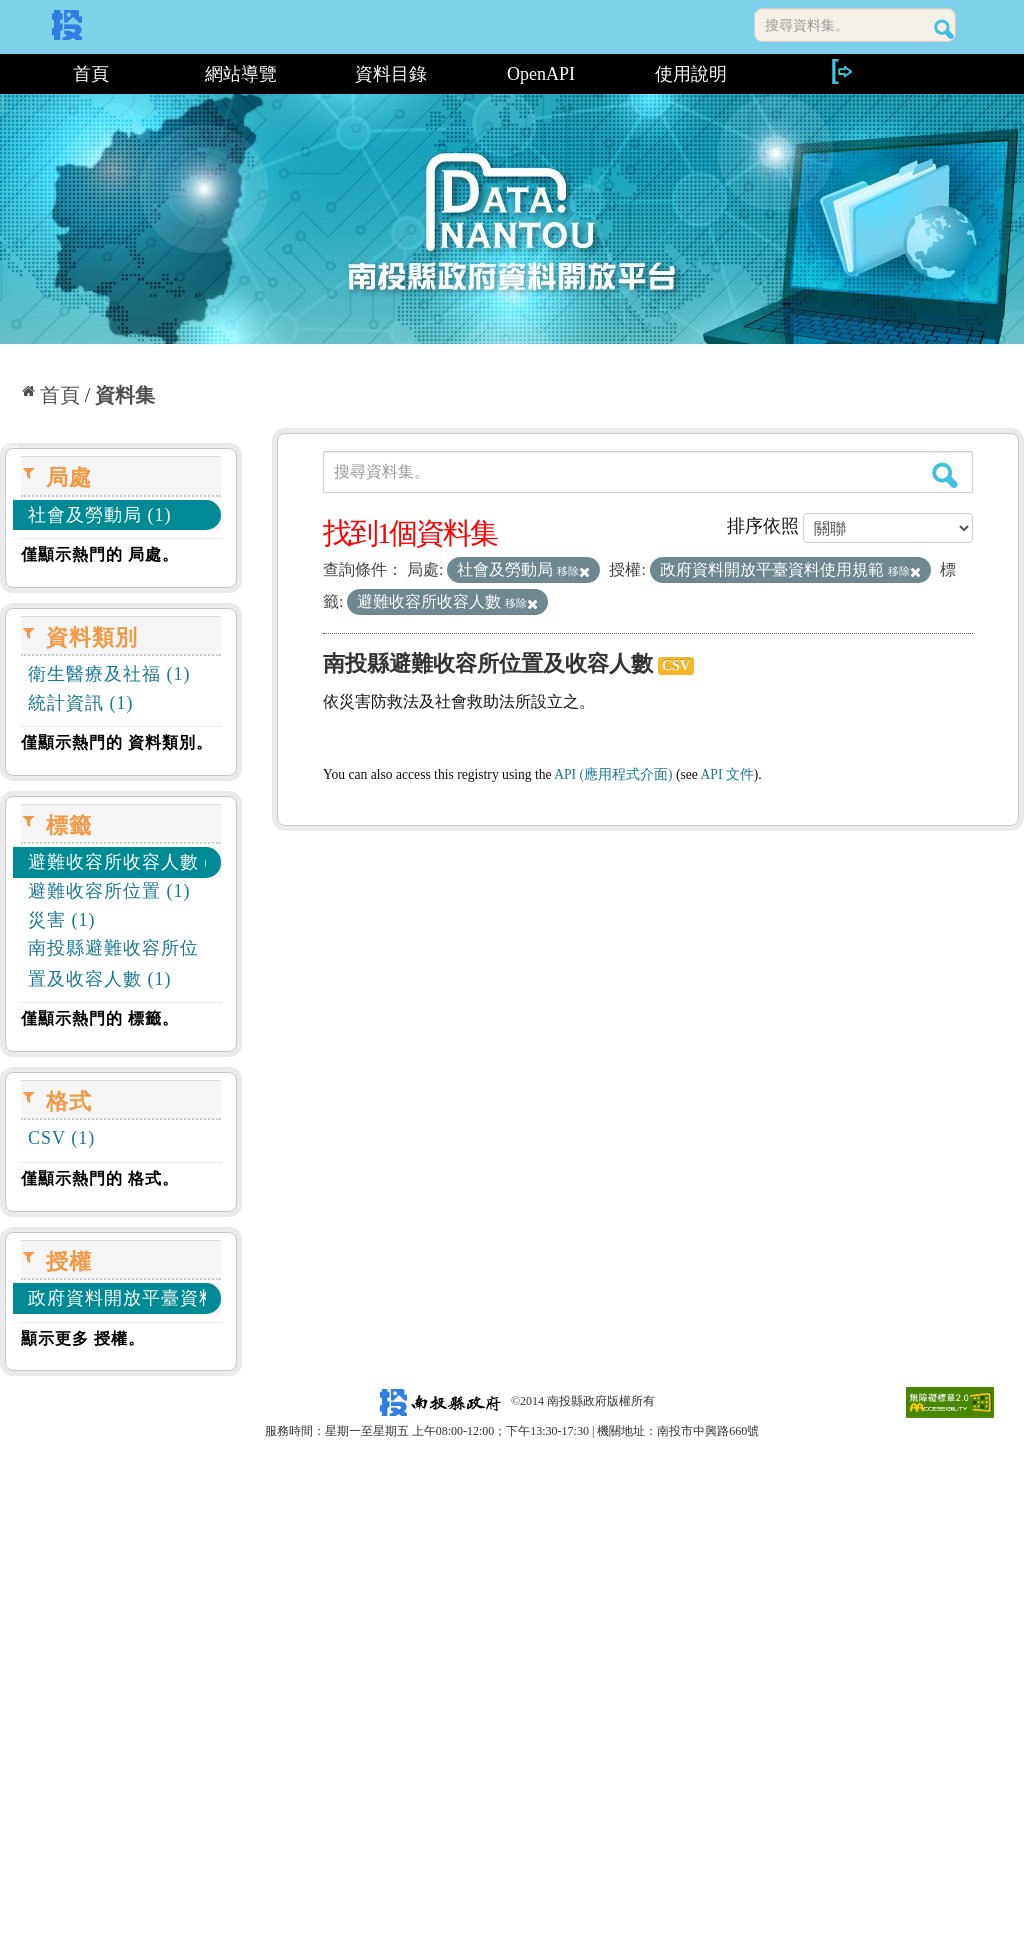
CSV (676, 665)
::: (7, 74)
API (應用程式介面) (613, 774)
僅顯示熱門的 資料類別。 (117, 742)
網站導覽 (241, 74)
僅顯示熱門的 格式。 (100, 1178)
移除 (573, 571)
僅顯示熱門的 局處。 (100, 554)
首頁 (91, 74)
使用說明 (691, 74)
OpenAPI (541, 74)
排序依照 (763, 526)
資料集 (125, 395)
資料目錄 (391, 74)
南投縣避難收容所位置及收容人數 (488, 663)
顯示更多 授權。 (83, 1338)
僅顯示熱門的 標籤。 (100, 1018)
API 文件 (727, 774)
